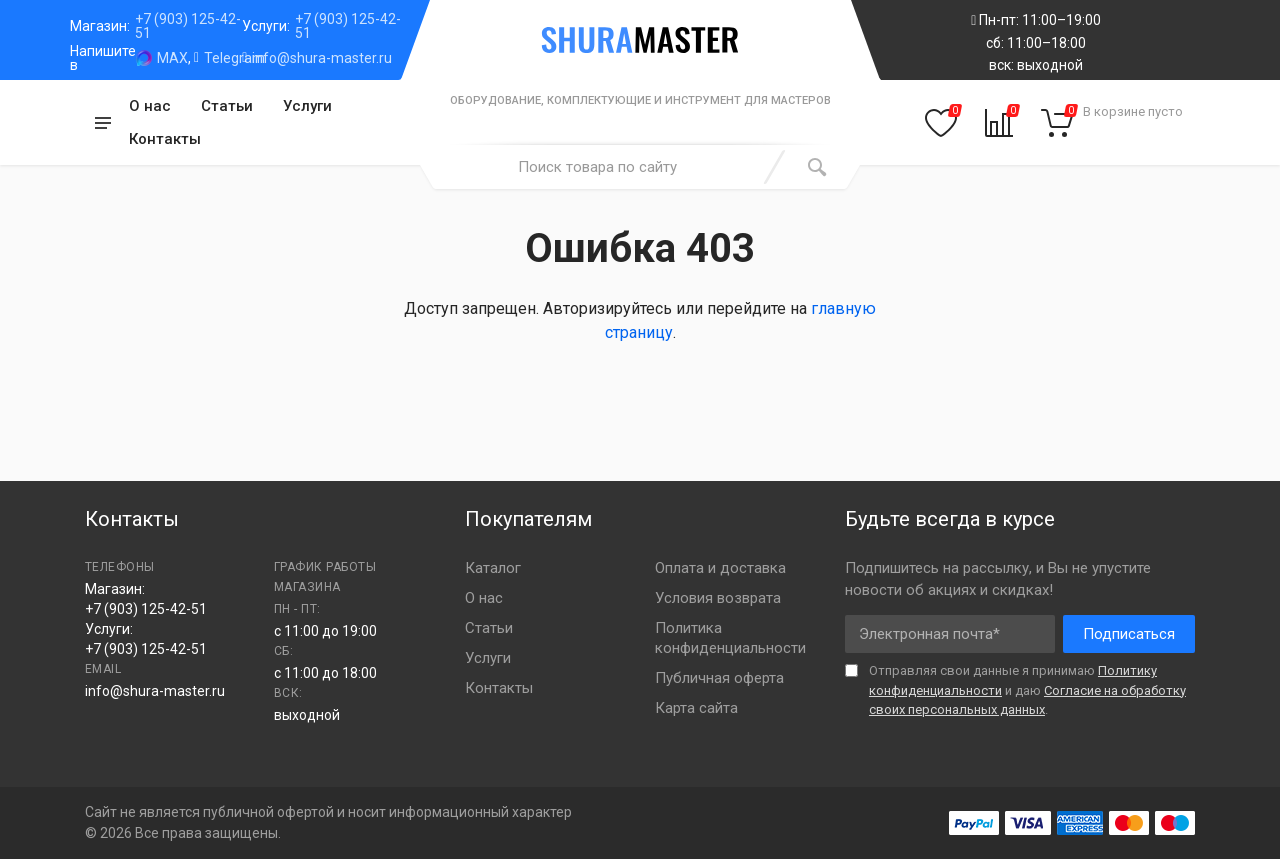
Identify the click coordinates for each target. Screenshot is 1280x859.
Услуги (307, 106)
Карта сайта (696, 708)
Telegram (234, 58)
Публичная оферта (719, 678)
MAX (172, 58)
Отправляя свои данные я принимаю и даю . (1027, 690)
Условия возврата (718, 598)
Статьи (227, 106)
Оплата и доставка (720, 568)
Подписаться (1129, 634)
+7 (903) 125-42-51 (188, 26)
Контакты (165, 139)
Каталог (493, 568)
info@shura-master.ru (322, 58)
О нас (150, 106)
